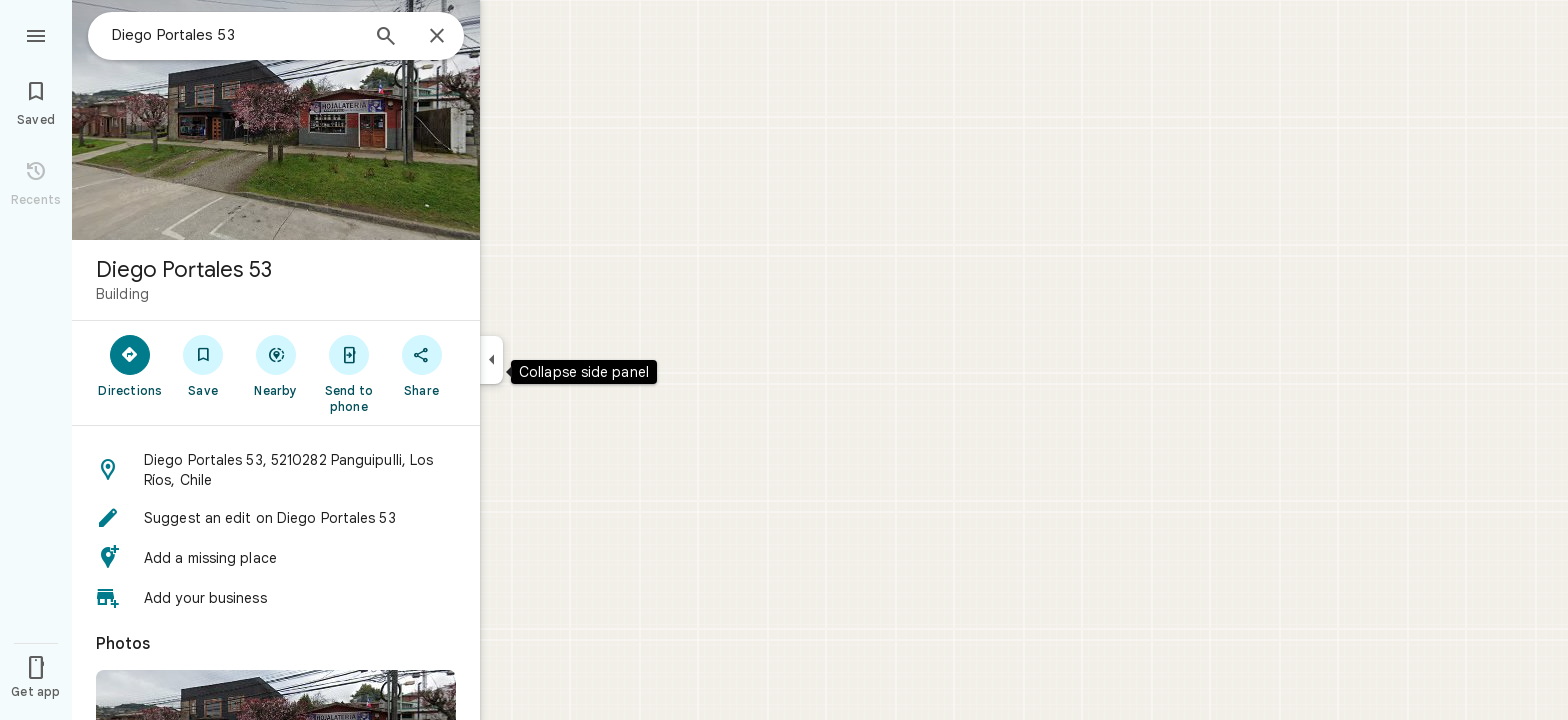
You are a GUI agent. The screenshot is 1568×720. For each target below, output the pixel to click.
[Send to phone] (348, 373)
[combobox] (235, 35)
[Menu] (36, 34)
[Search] (386, 38)
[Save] (203, 365)
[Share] (421, 365)
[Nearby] (276, 365)
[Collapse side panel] (491, 360)
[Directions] (130, 365)
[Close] (437, 37)
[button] (276, 470)
